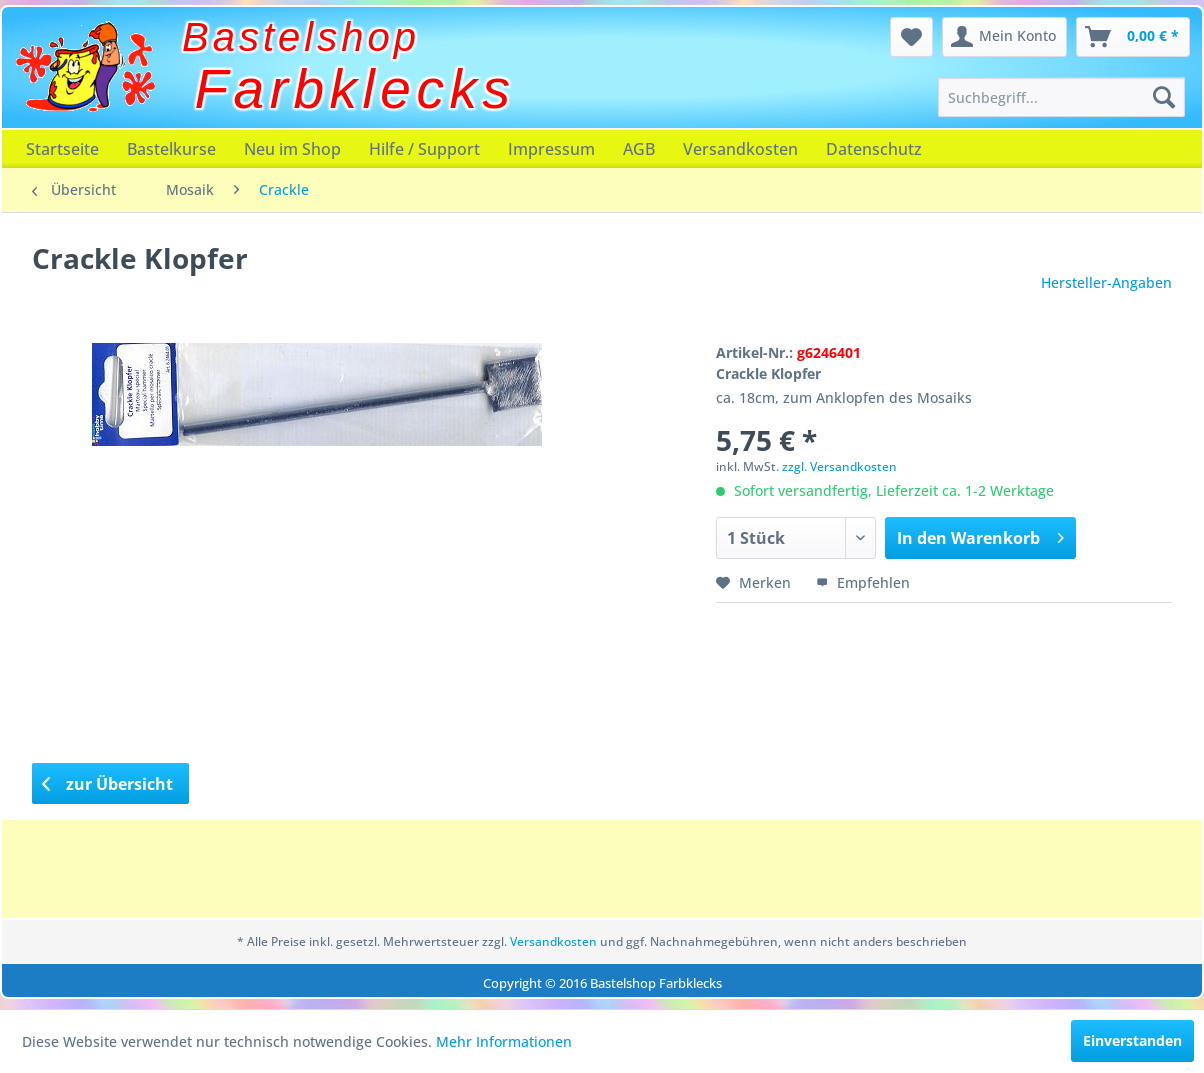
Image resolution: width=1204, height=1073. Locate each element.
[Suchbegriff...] (1061, 97)
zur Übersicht (108, 784)
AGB (639, 149)
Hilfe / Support (424, 149)
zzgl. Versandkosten (839, 466)
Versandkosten (740, 149)
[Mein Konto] (1004, 37)
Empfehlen (863, 582)
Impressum (551, 149)
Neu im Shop (292, 149)
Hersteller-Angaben (1106, 282)
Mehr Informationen (504, 1041)
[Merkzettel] (911, 37)
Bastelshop (301, 37)
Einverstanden (1132, 1040)
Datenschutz (874, 149)
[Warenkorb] (1133, 37)
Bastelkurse (171, 149)
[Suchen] (1164, 97)
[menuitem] (1061, 97)
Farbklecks (355, 89)
